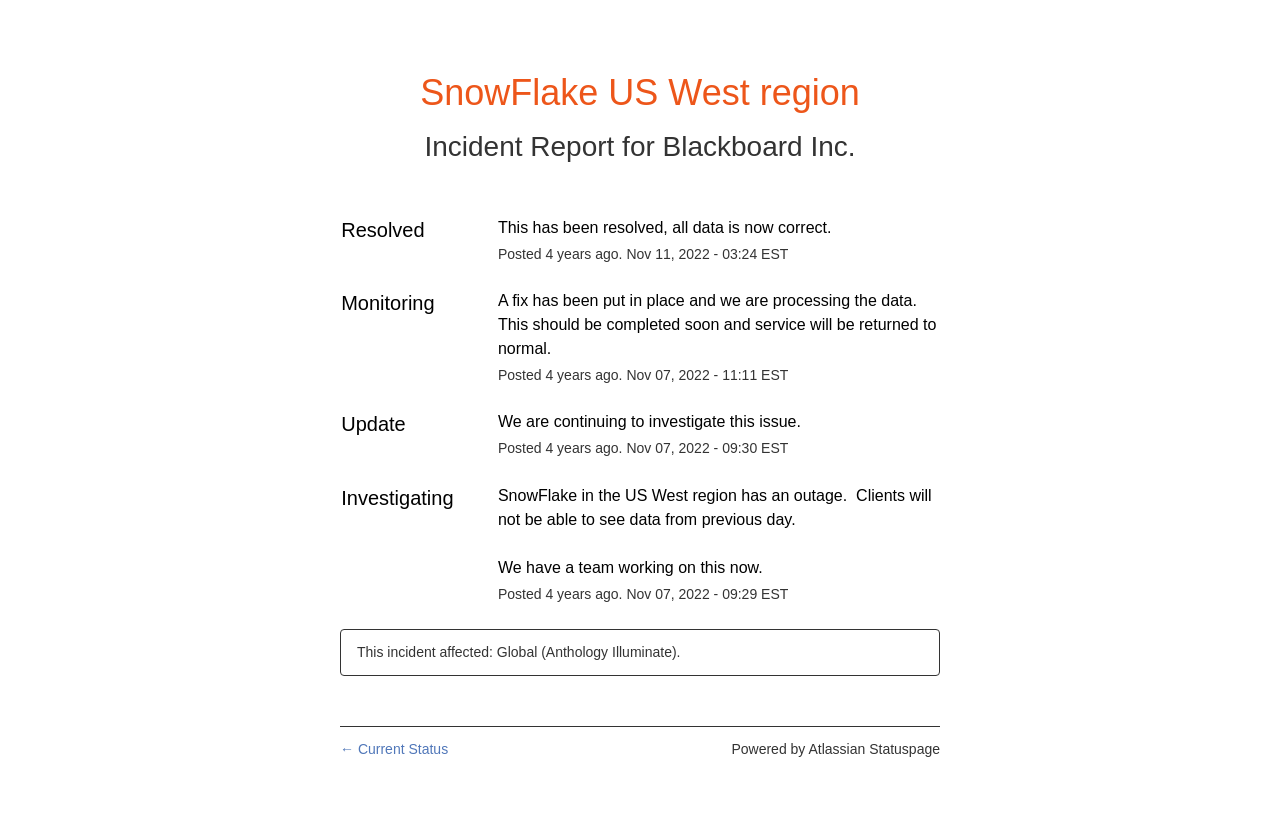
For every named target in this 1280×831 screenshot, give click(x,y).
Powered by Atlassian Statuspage (835, 749)
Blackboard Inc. (759, 146)
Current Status (394, 749)
